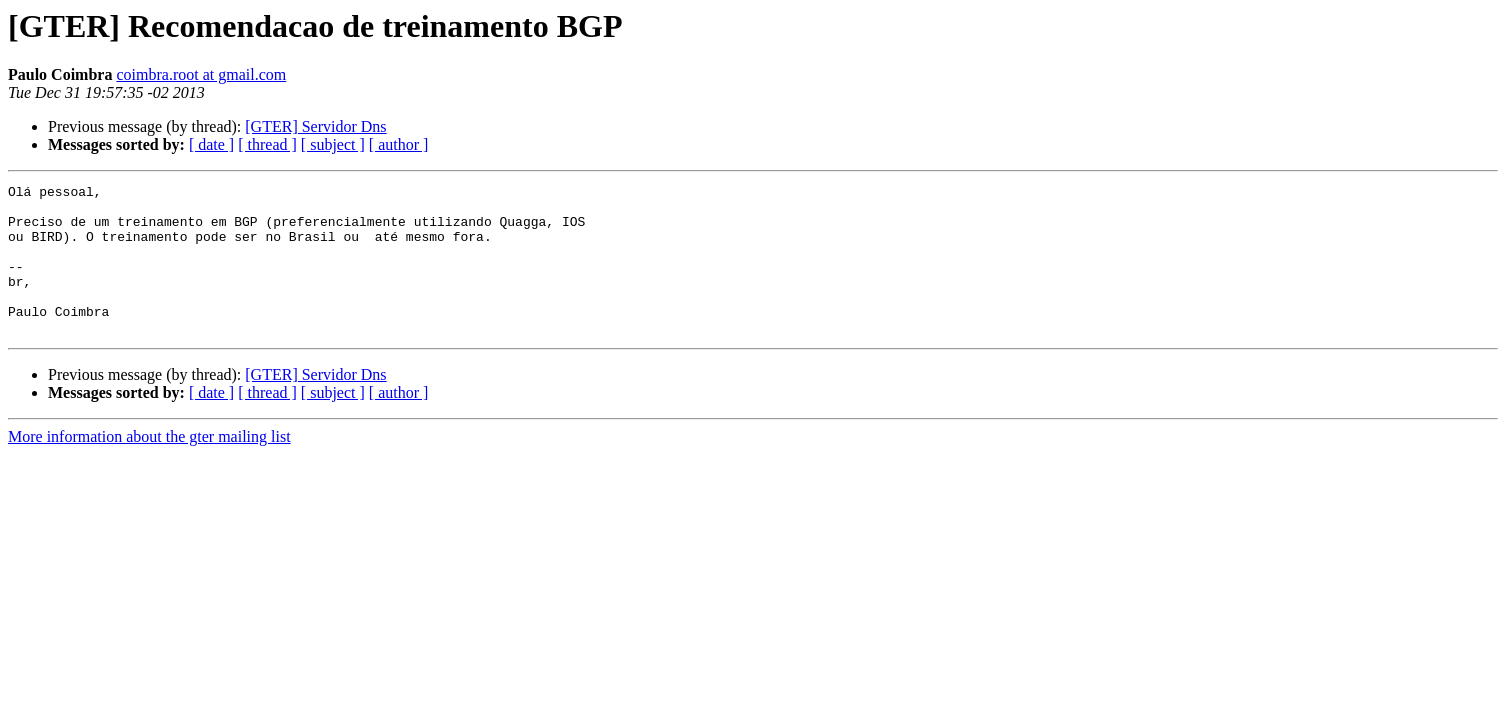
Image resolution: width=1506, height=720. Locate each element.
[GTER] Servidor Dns (315, 126)
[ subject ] (333, 144)
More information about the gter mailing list (149, 466)
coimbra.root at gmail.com (201, 74)
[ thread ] (267, 144)
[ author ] (399, 144)
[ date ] (211, 144)
